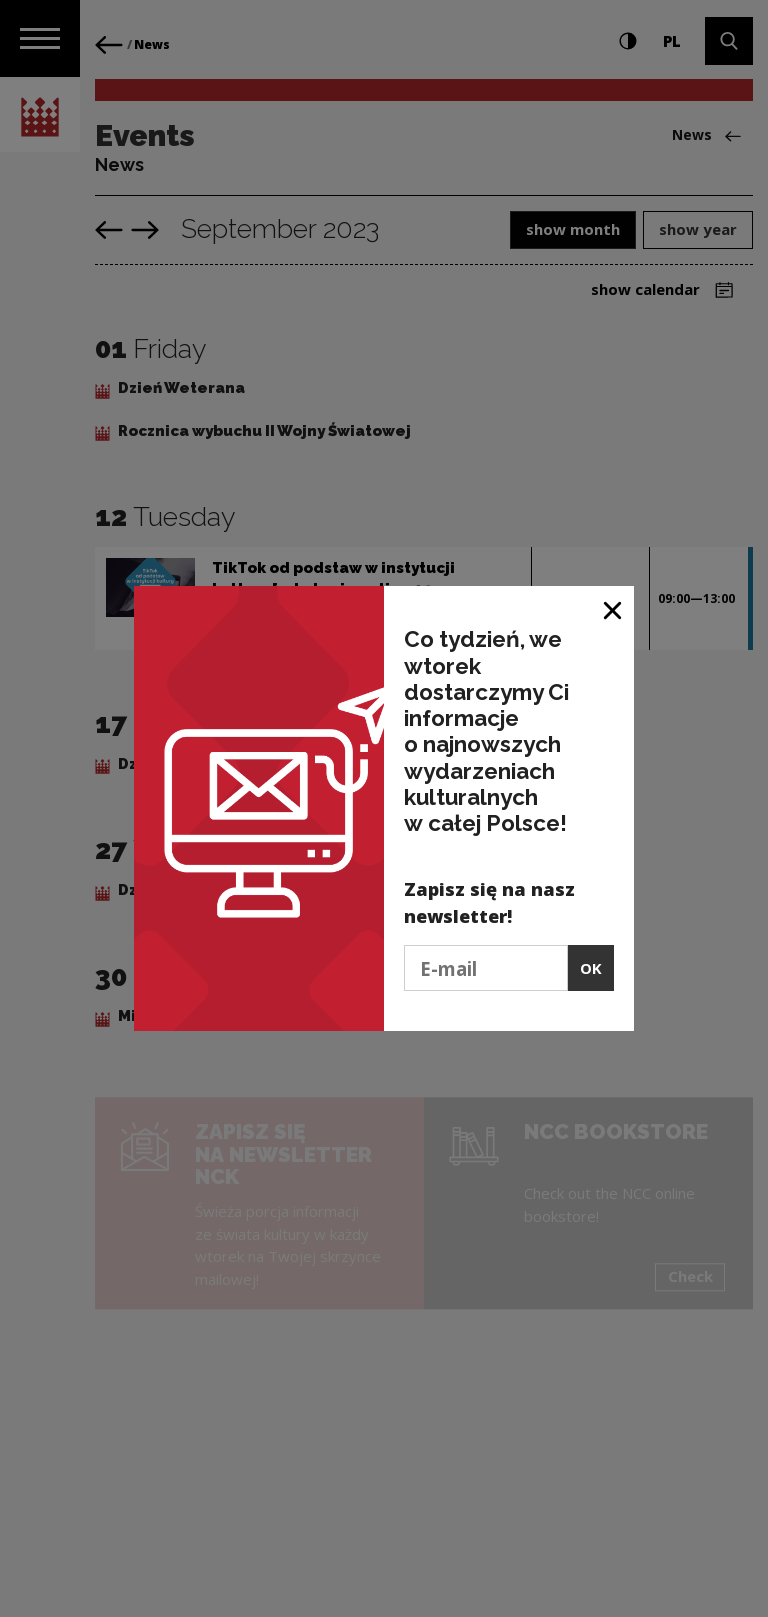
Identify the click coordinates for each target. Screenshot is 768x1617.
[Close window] (613, 608)
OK (591, 968)
